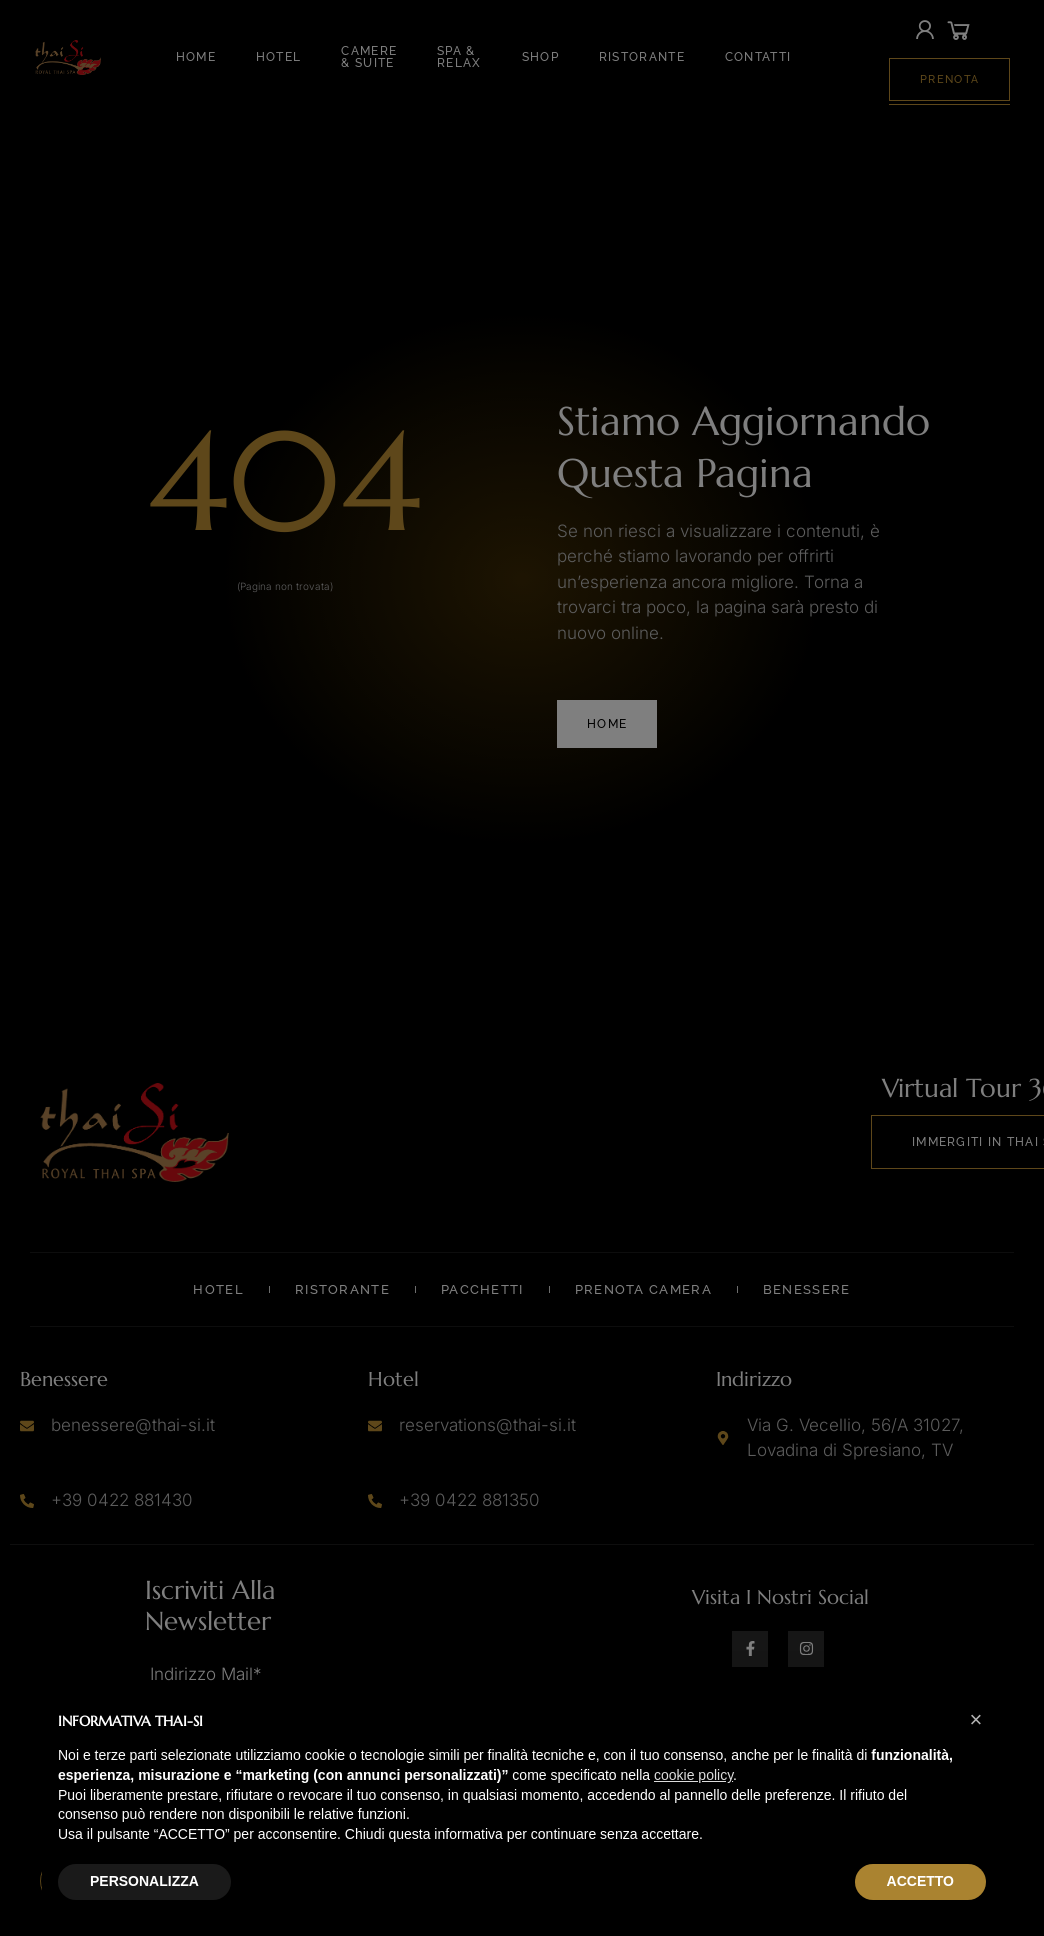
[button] (976, 1720)
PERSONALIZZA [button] (144, 1881)
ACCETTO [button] (920, 1881)
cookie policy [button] (693, 1775)
